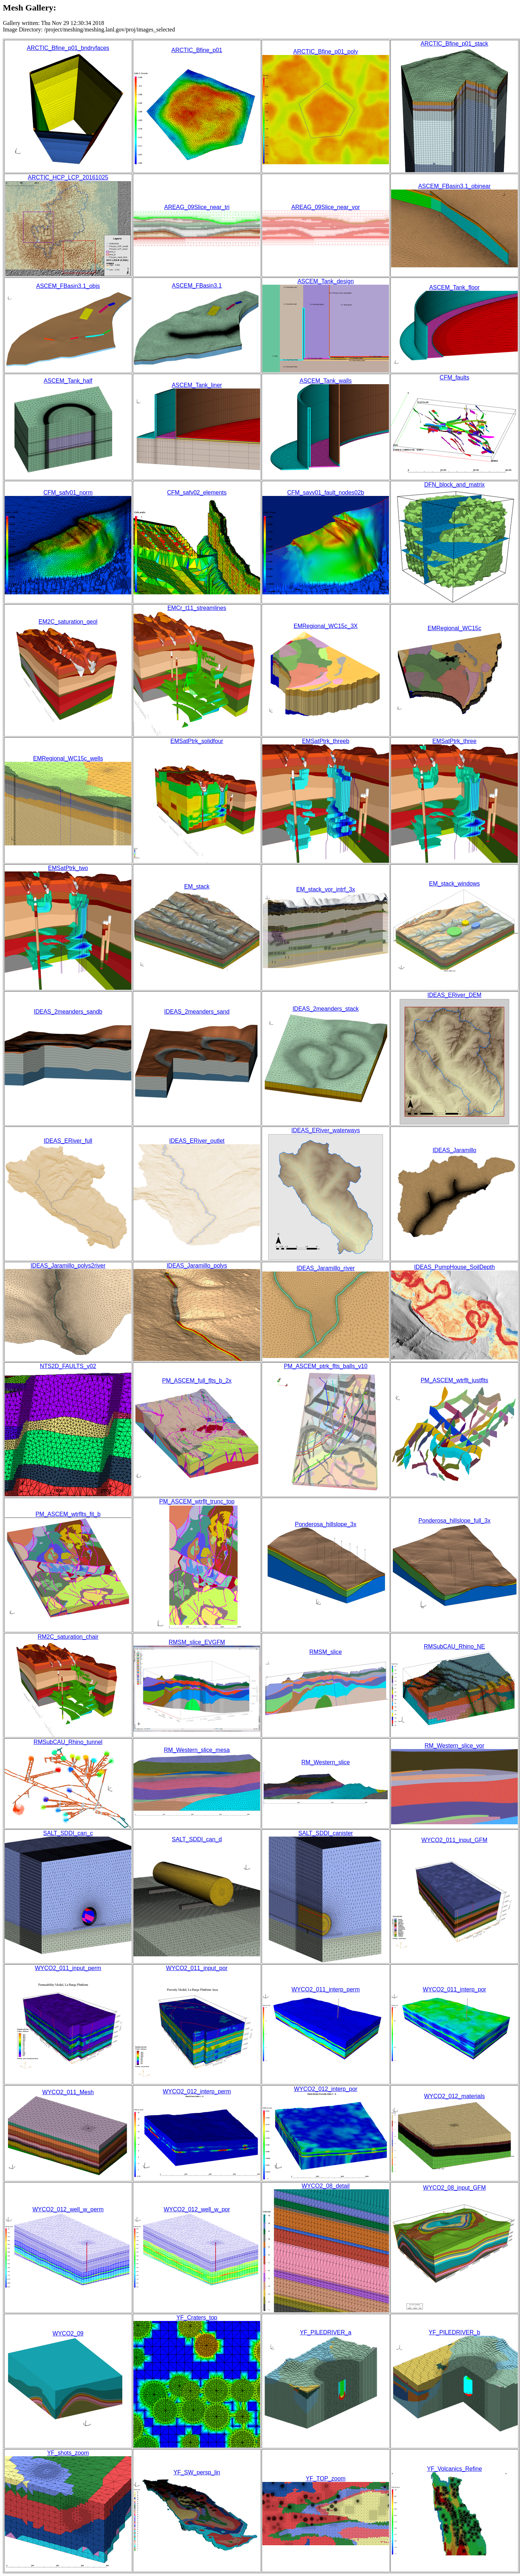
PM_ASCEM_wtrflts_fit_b (68, 1514)
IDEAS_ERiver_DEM (454, 995)
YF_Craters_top (197, 2317)
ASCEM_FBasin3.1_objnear (454, 186)
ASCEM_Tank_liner (197, 385)
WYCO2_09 (67, 2333)
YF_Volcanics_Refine (454, 2469)
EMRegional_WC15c (455, 628)
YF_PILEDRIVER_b (454, 2332)
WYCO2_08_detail (326, 2186)
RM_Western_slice (325, 1762)
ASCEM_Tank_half (68, 381)
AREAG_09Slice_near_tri (197, 207)
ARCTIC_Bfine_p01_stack (454, 44)
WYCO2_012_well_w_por (197, 2209)
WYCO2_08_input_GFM (454, 2188)
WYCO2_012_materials (454, 2096)
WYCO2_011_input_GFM (454, 1840)
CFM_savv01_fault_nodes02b (325, 492)
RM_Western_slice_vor (454, 1746)
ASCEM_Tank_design (325, 281)
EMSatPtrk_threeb (326, 741)
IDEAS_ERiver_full (68, 1141)
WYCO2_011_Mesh (68, 2092)
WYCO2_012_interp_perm (197, 2091)
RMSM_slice (325, 1652)
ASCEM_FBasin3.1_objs (68, 286)
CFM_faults (454, 377)
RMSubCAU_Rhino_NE (454, 1646)
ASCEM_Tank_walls (326, 381)
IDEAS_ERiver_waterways (325, 1130)
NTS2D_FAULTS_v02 (68, 1366)
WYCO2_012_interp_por (325, 2089)
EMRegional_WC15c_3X (326, 626)
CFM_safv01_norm (68, 492)
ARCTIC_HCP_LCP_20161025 (68, 177)
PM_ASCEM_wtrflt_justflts (454, 1380)
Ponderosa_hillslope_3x (325, 1524)
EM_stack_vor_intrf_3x (325, 889)
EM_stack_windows (454, 883)
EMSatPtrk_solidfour (196, 741)
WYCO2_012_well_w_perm (68, 2209)
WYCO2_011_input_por (197, 1968)
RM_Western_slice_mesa (197, 1750)
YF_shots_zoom (68, 2453)
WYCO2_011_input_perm (68, 1968)
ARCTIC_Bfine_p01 (197, 50)
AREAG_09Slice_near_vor (325, 207)
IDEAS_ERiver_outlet (197, 1141)
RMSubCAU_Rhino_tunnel (68, 1742)
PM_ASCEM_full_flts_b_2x (197, 1381)
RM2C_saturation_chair (68, 1637)
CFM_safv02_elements (197, 492)
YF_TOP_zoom (326, 2478)
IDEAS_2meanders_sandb (68, 1012)
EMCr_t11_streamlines (197, 608)
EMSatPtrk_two (68, 868)
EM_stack (196, 886)
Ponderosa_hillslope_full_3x (454, 1521)
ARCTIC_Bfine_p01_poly (325, 51)
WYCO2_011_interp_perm (326, 1989)
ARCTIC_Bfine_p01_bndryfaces (68, 48)
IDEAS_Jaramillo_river (326, 1268)
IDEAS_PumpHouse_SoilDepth (454, 1267)
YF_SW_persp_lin (197, 2472)
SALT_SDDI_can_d (197, 1839)
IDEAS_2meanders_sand (197, 1012)
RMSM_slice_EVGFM (197, 1642)
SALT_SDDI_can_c (68, 1833)
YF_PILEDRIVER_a (325, 2332)
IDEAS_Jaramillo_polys (196, 1265)
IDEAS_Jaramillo (454, 1150)
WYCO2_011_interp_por (454, 1989)
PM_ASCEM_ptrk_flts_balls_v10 (325, 1366)
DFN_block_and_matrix (454, 484)
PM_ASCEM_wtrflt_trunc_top (196, 1501)
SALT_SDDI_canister (325, 1833)
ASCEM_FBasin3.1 (197, 286)
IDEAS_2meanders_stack (325, 1009)
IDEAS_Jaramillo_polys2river (67, 1265)
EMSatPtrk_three (454, 741)
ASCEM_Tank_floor (454, 287)
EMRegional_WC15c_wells (68, 758)
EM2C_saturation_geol (68, 622)
